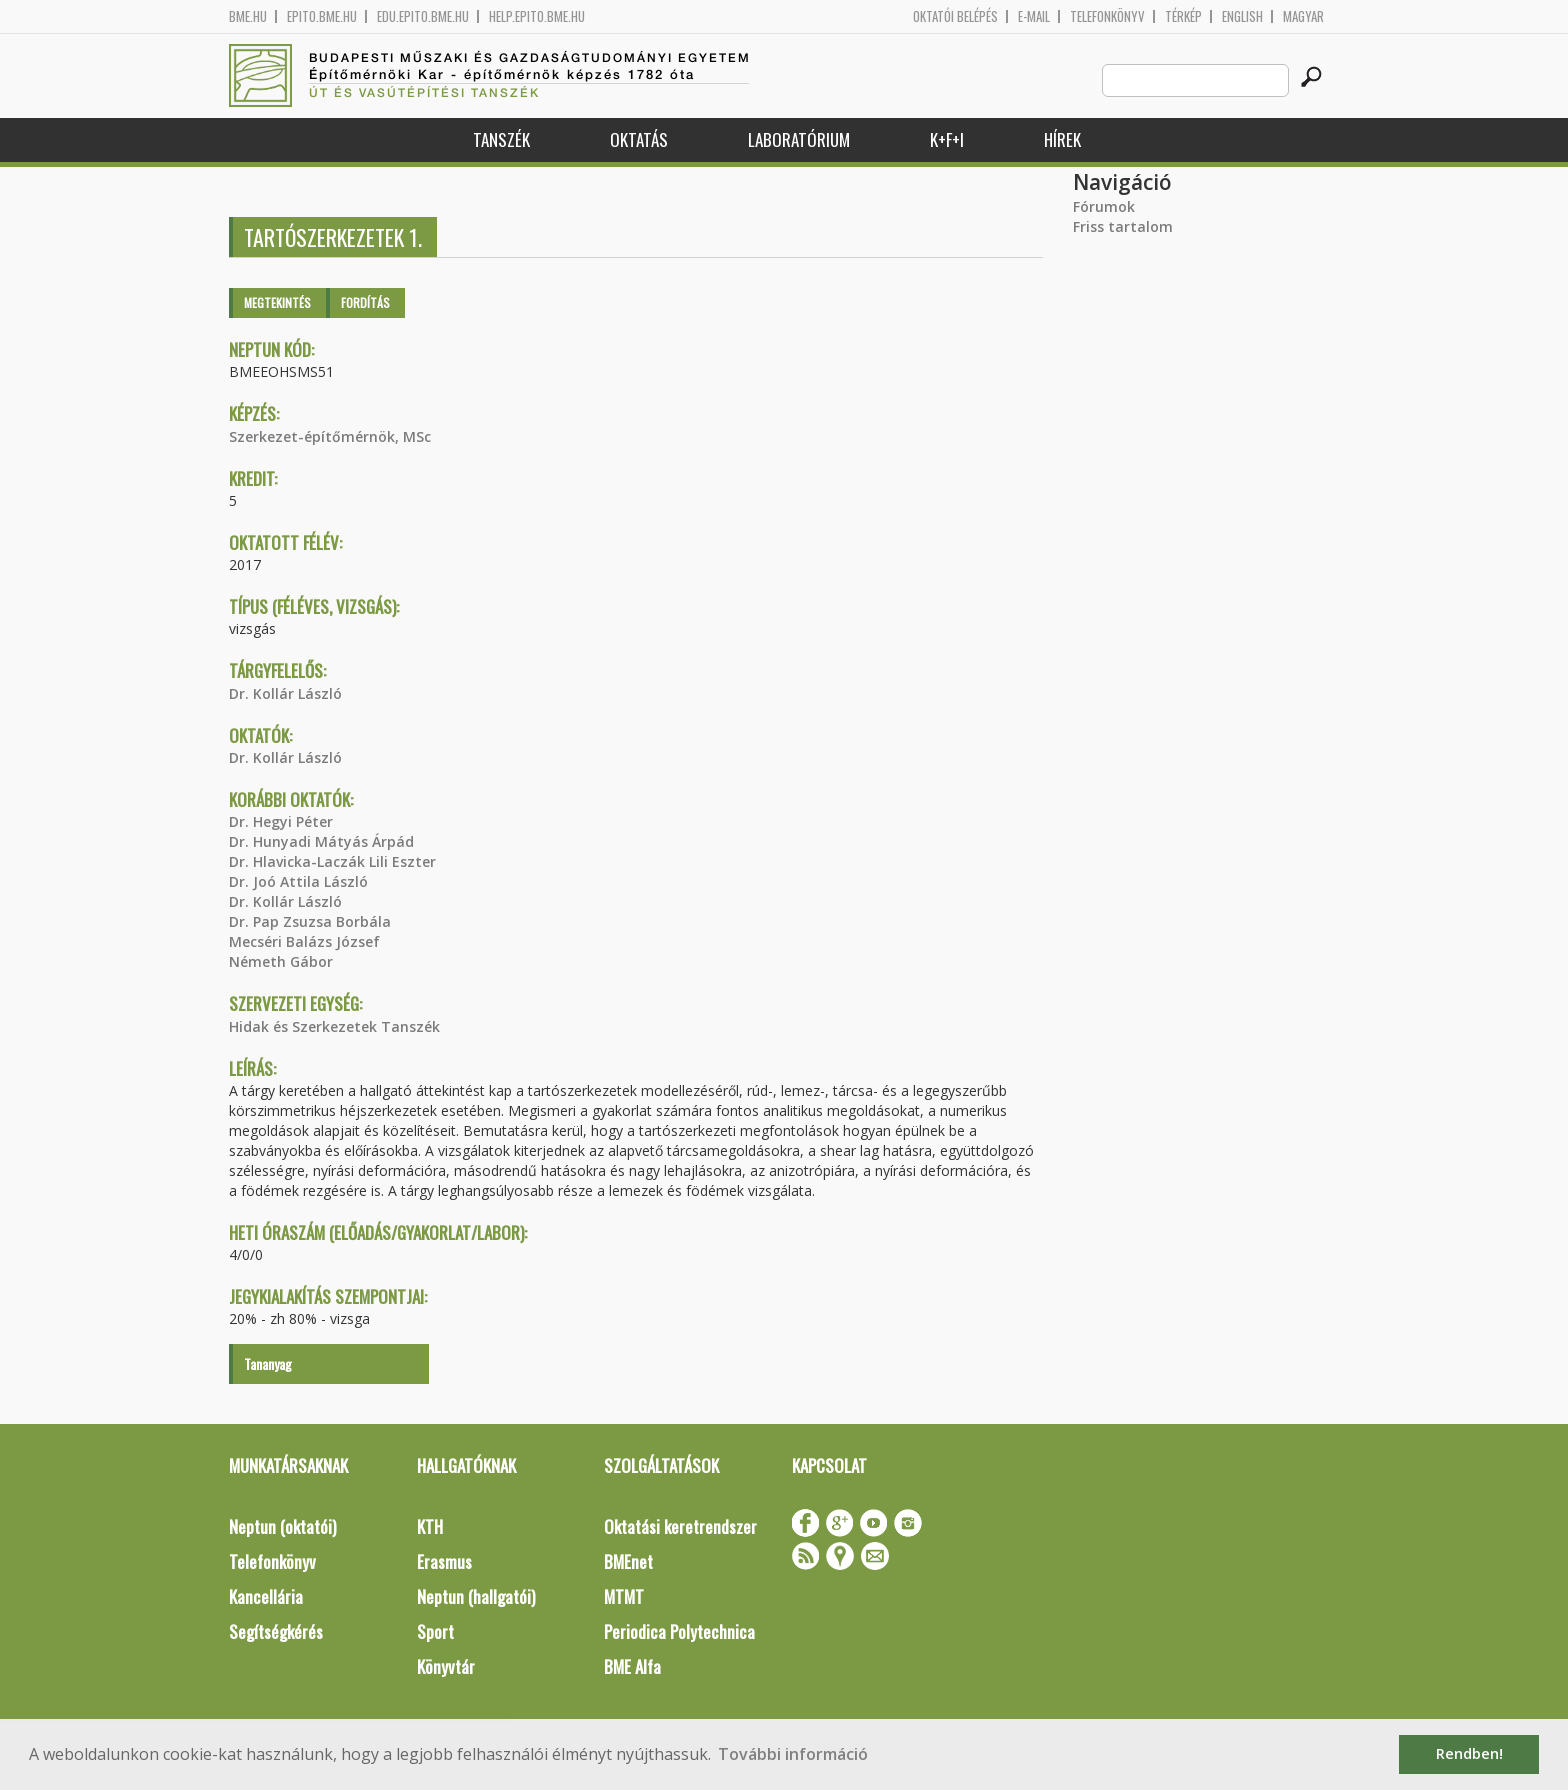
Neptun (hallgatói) (476, 1596)
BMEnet (628, 1561)
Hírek (1062, 139)
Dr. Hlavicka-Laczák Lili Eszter (332, 861)
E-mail (1034, 16)
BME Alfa (632, 1666)
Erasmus (444, 1561)
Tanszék (501, 139)
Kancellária (266, 1596)
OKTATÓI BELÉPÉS (955, 16)
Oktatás (639, 139)
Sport (435, 1631)
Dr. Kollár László (285, 693)
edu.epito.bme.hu (423, 16)
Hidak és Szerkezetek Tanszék (334, 1026)
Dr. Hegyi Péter (281, 821)
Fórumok (1104, 206)
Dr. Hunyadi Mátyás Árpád (321, 841)
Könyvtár (446, 1666)
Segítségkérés (276, 1631)
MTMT (624, 1596)
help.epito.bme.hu (537, 16)
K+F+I (947, 139)
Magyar (1303, 16)
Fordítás (365, 302)
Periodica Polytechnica (679, 1631)
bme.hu (248, 16)
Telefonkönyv (1107, 16)
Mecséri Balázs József (304, 941)
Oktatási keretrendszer (680, 1526)
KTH (430, 1526)
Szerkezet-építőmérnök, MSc (330, 436)
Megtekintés (277, 302)
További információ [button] (793, 1754)
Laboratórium (799, 139)
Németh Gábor (281, 961)
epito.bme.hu (322, 16)
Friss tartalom (1123, 226)
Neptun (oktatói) (282, 1526)
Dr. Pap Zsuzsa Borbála (310, 921)
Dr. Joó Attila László (298, 881)
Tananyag (268, 1363)
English (1242, 16)
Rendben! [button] (1469, 1753)
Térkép (1183, 16)
